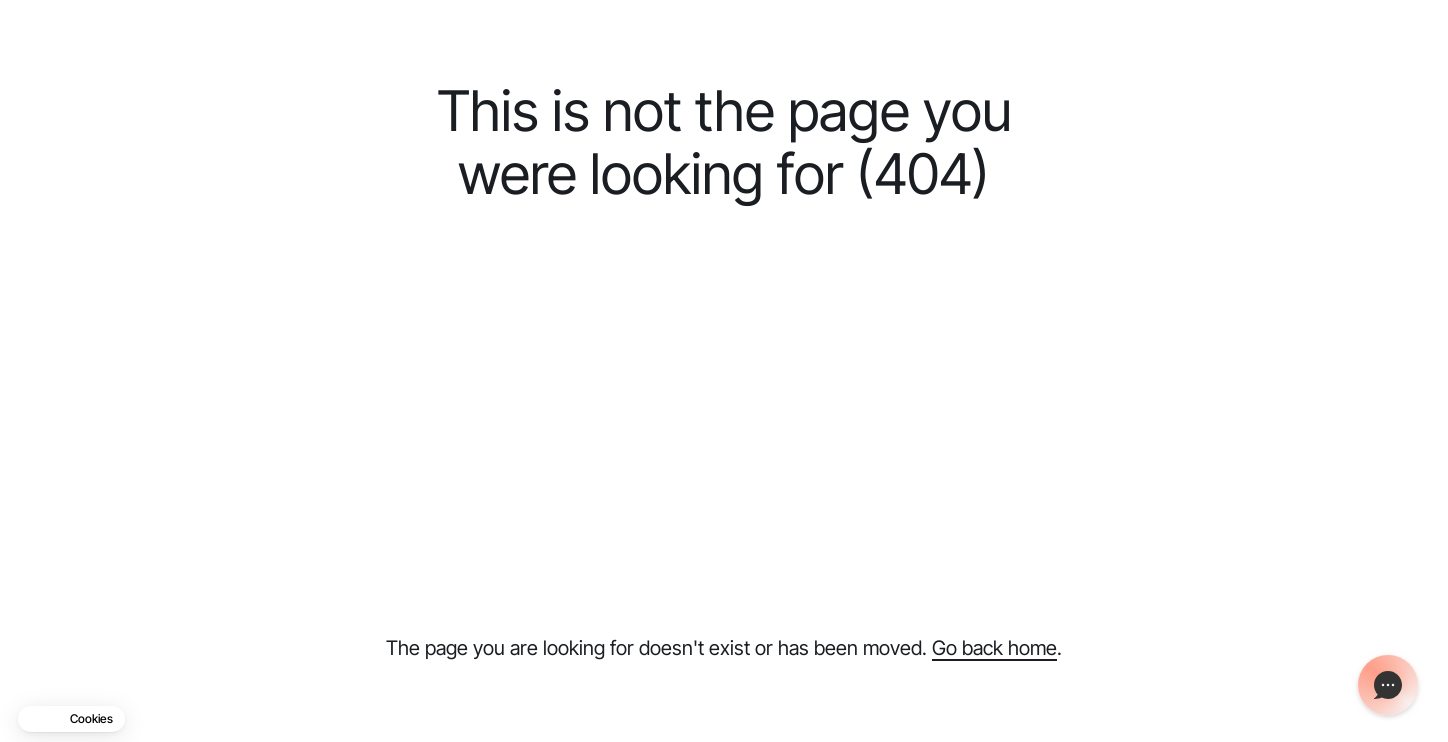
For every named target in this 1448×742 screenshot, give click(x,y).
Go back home (994, 648)
